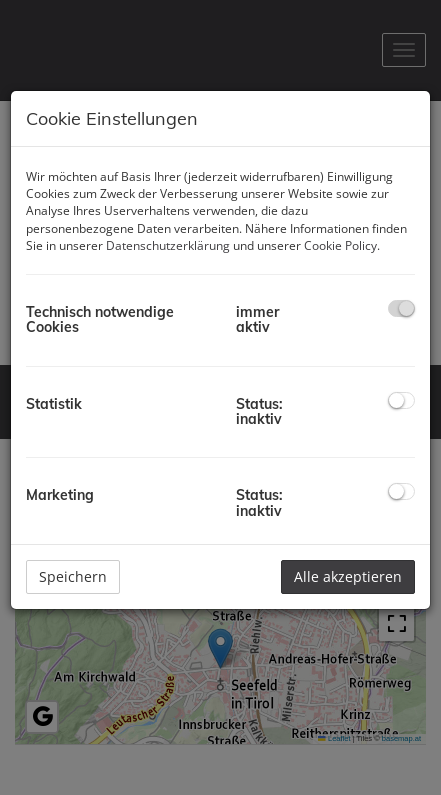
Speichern (73, 576)
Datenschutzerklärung (168, 245)
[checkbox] (401, 308)
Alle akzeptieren (348, 576)
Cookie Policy (340, 245)
